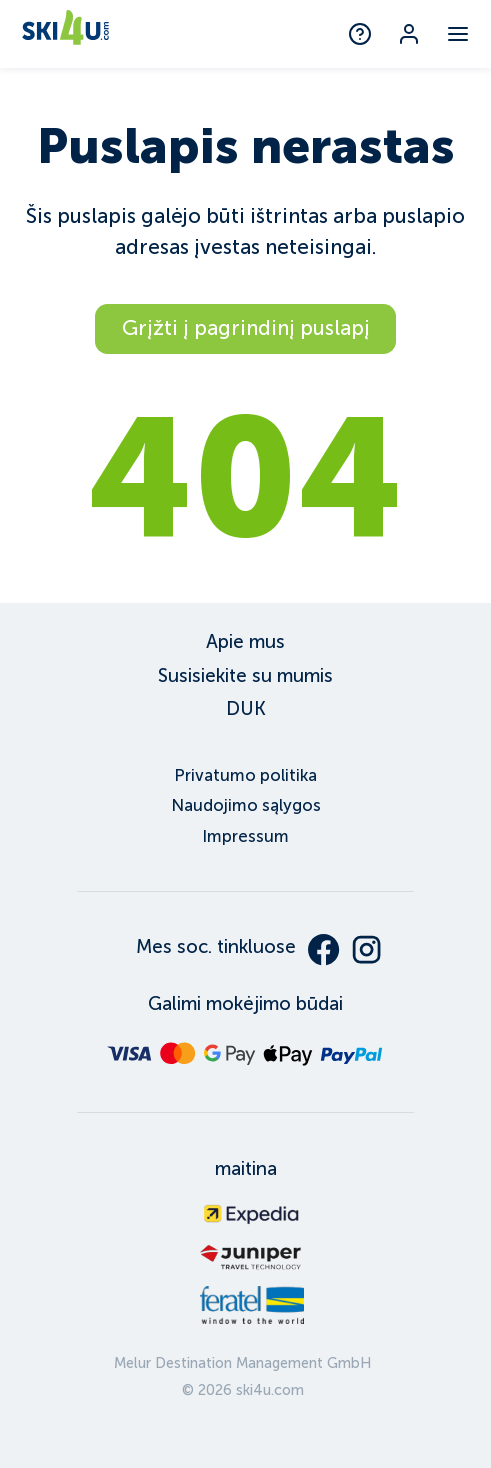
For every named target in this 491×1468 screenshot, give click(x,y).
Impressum (245, 836)
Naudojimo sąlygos (246, 805)
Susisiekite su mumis (245, 675)
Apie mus (245, 641)
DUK (246, 708)
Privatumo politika (245, 775)
